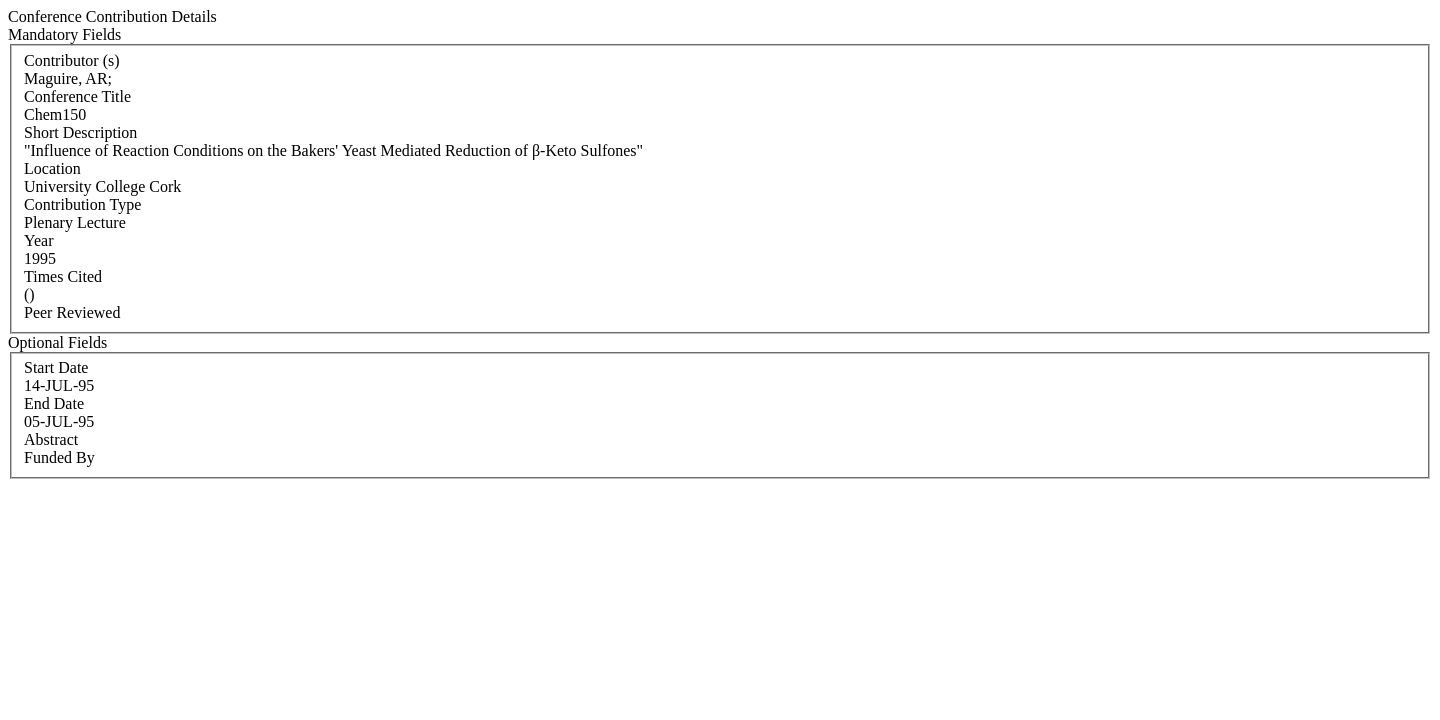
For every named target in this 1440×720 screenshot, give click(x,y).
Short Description (80, 132)
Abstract (51, 439)
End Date (54, 403)
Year (38, 240)
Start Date (56, 367)
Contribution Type (82, 204)
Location (52, 168)
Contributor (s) (72, 60)
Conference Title (77, 96)
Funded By (59, 457)
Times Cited (63, 276)
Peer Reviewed (72, 312)
